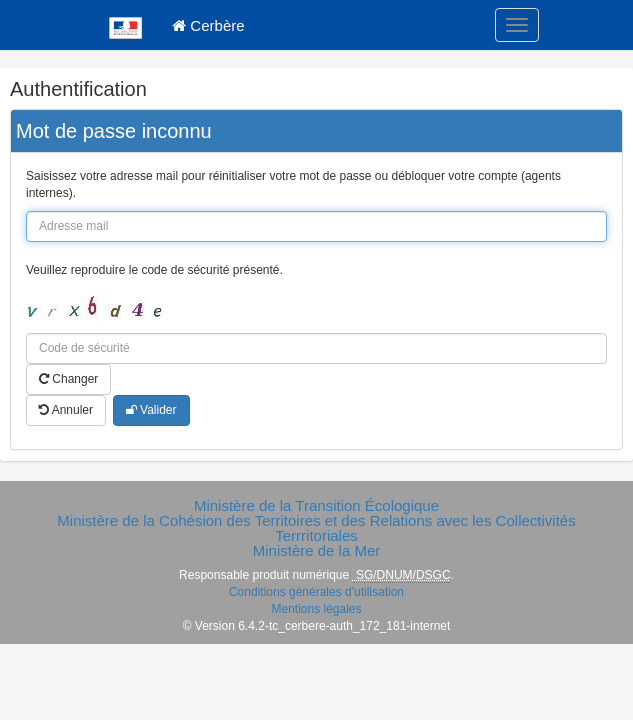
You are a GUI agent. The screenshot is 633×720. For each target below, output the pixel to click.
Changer (68, 379)
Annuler (66, 410)
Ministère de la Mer (317, 550)
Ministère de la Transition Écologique (316, 505)
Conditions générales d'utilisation (316, 592)
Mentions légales (316, 609)
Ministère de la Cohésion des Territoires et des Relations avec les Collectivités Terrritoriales (316, 528)
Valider (151, 410)
